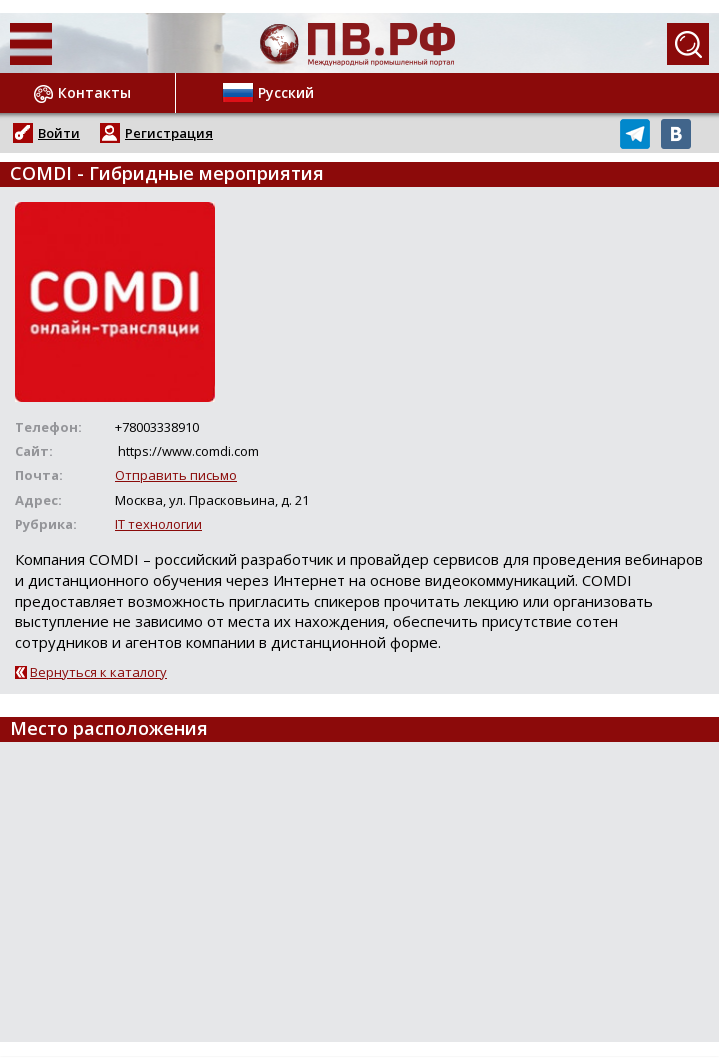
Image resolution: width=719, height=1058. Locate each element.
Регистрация (169, 133)
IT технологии (158, 524)
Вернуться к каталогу (98, 672)
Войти (59, 133)
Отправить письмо (176, 475)
